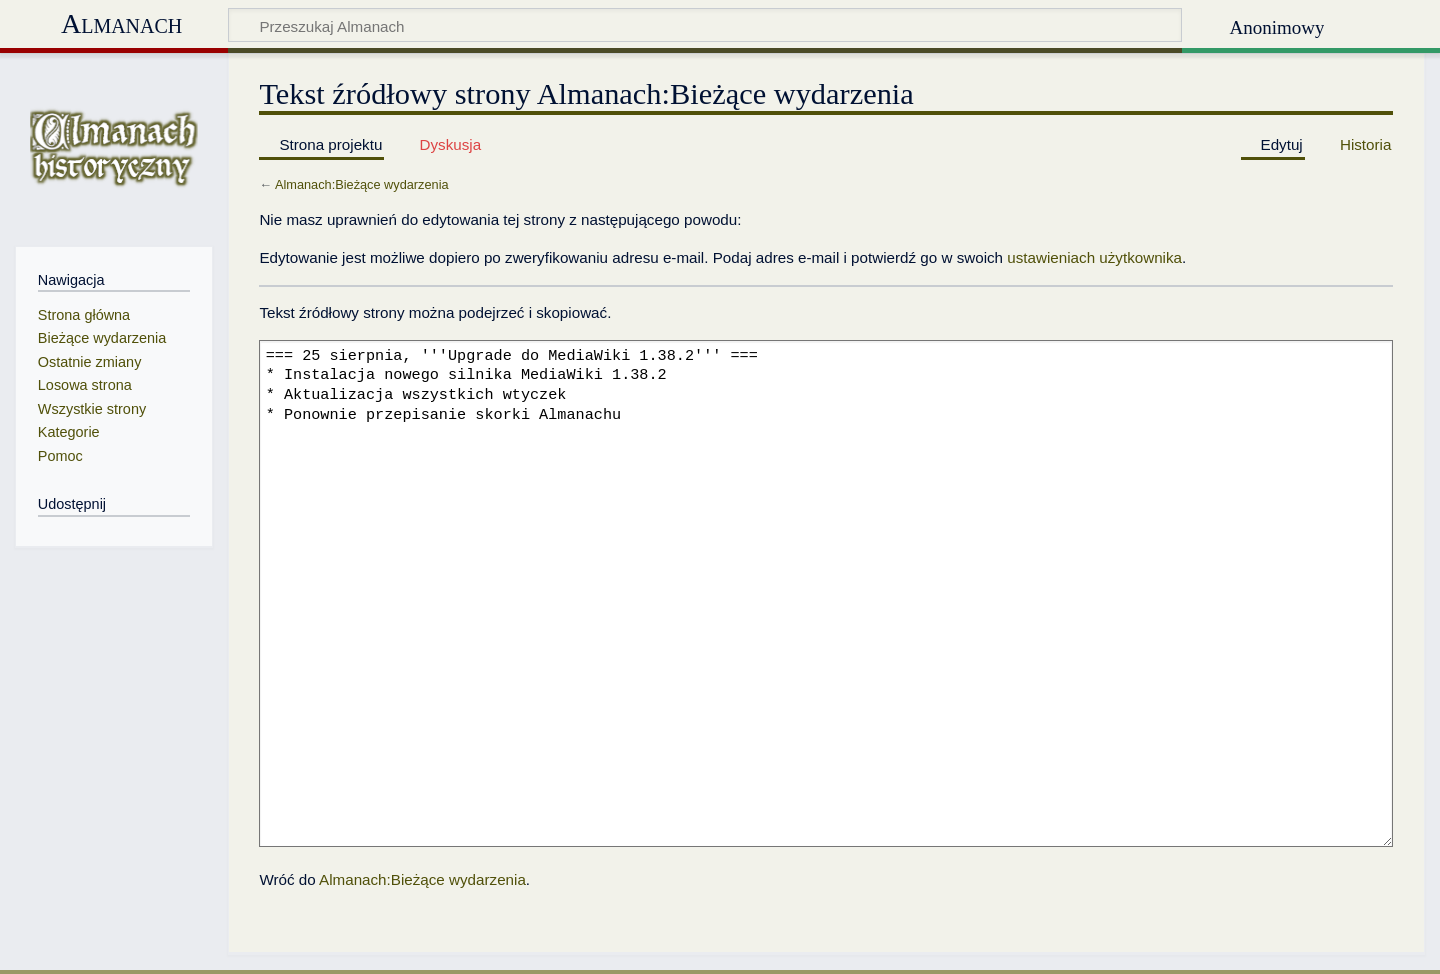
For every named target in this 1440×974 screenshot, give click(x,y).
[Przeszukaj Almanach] (705, 25)
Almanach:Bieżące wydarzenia (362, 184)
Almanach (121, 23)
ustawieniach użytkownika (1094, 257)
